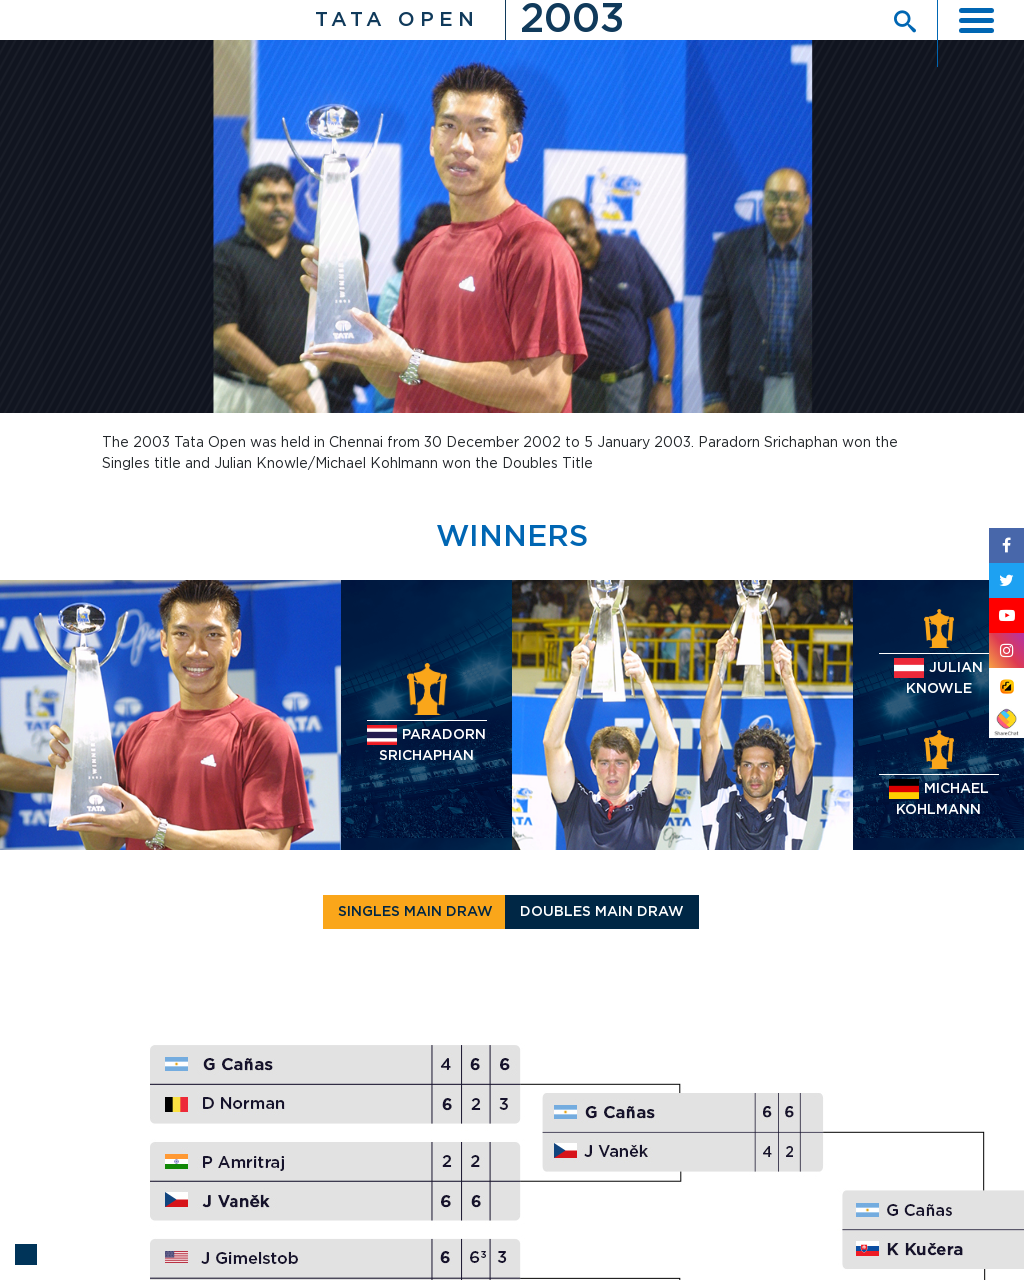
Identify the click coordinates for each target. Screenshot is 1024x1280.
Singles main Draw (415, 912)
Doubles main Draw (602, 912)
